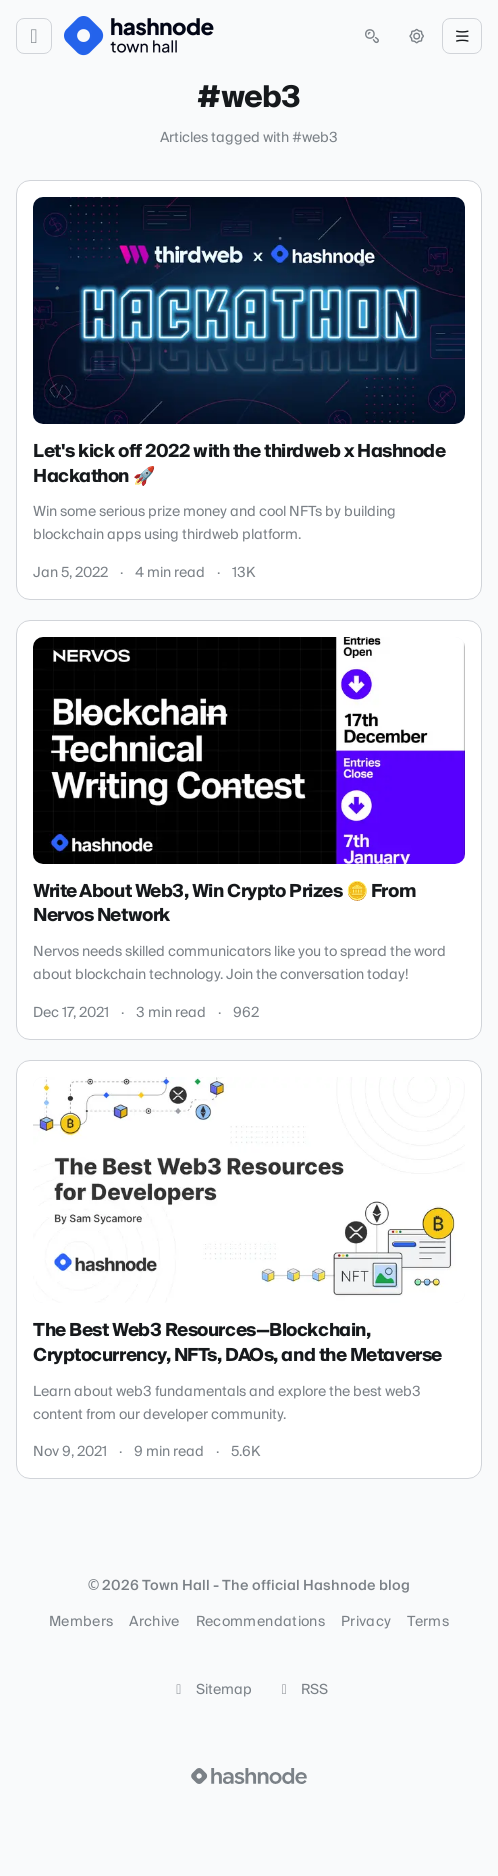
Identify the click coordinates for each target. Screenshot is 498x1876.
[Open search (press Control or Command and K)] (372, 36)
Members (81, 1622)
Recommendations (260, 1622)
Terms (428, 1622)
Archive (154, 1622)
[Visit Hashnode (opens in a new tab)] (249, 1776)
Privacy (366, 1622)
